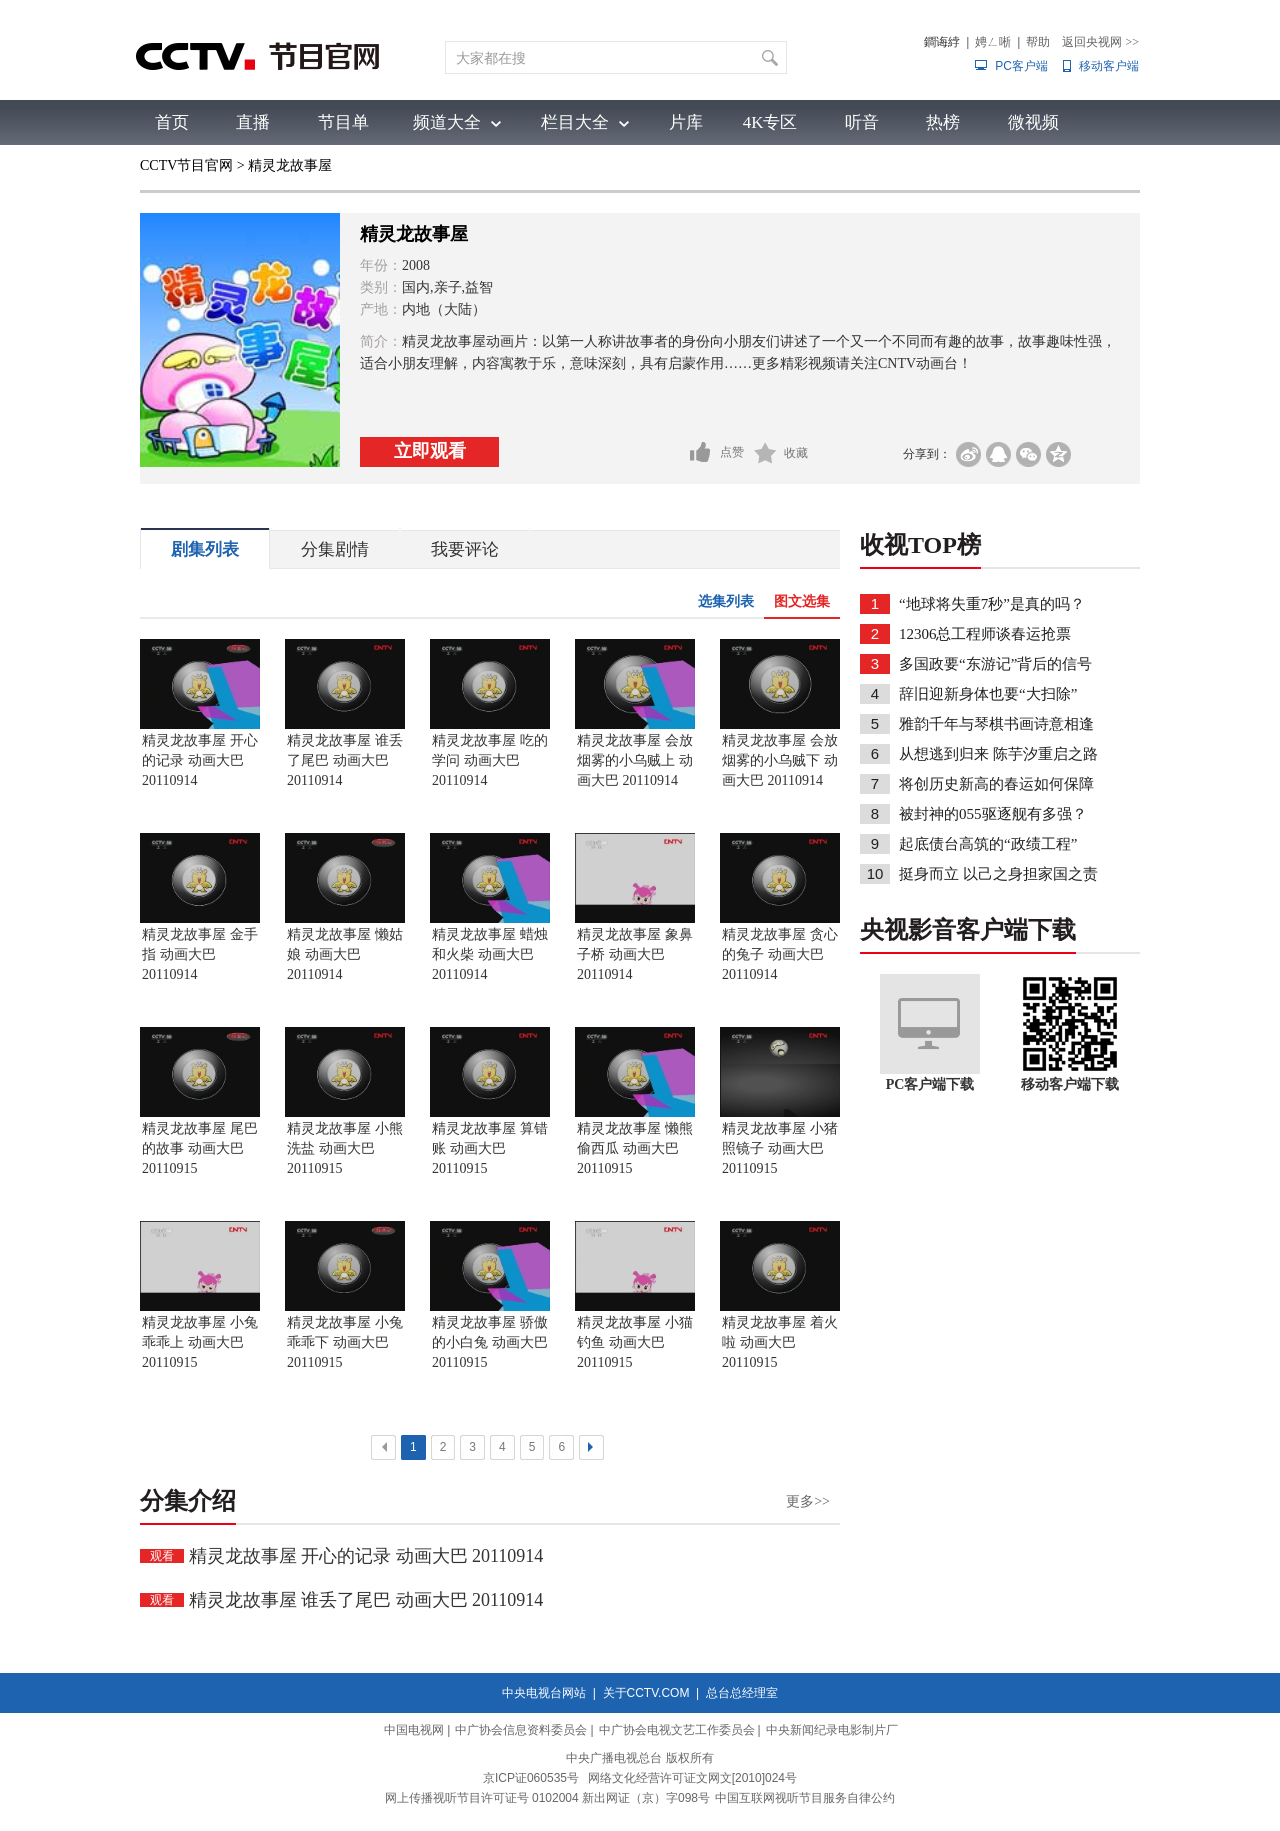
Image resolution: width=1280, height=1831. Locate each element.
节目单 (343, 122)
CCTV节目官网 (186, 165)
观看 (162, 1556)
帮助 (1038, 42)
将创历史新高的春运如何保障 (996, 784)
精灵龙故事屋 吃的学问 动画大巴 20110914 (490, 760)
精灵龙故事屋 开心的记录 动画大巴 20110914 (200, 760)
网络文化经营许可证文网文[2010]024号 (692, 1778)
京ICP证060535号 (531, 1778)
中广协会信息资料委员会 (521, 1730)
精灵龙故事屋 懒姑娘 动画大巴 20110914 (345, 954)
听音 (862, 122)
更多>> (808, 1501)
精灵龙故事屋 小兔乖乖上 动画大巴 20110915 (200, 1342)
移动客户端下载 (1070, 1084)
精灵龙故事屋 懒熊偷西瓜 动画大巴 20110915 (635, 1148)
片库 (686, 122)
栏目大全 (575, 122)
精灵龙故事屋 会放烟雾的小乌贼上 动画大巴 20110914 (635, 760)
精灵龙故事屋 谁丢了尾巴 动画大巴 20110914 (345, 760)
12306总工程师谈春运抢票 (985, 634)
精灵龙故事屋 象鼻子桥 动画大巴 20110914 (635, 954)
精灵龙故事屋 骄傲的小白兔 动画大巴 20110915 (490, 1342)
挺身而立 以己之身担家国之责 (998, 874)
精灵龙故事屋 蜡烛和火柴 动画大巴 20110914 (490, 954)
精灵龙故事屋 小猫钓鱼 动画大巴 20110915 (635, 1342)
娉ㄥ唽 (993, 42)
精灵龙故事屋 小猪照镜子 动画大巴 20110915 (780, 1148)
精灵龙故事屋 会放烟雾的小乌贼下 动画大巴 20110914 (780, 760)
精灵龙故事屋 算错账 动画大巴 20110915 (490, 1148)
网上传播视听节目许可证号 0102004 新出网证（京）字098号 (547, 1798)
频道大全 (447, 122)
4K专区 (770, 122)
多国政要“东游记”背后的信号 (995, 664)
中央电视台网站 (544, 1693)
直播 (253, 122)
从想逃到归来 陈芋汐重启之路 (998, 754)
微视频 (1033, 122)
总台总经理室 (742, 1693)
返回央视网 (1100, 42)
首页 (172, 122)
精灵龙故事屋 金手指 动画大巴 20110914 (200, 954)
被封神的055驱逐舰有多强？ (993, 814)
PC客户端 (1021, 66)
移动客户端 (1109, 66)
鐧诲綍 (942, 42)
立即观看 (430, 451)
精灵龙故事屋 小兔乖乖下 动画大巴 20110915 (345, 1342)
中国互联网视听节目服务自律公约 (805, 1798)
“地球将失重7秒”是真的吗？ (992, 604)
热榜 (943, 122)
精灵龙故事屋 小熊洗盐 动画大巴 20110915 (345, 1148)
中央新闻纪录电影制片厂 (832, 1730)
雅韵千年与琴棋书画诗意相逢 (996, 724)
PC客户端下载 (930, 1084)
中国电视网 (414, 1730)
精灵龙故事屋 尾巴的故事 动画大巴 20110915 (200, 1148)
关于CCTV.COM (646, 1693)
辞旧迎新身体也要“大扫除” (988, 694)
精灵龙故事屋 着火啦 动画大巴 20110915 (780, 1342)
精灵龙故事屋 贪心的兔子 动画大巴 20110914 (780, 954)
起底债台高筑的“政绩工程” (988, 844)
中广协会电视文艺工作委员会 (677, 1730)
